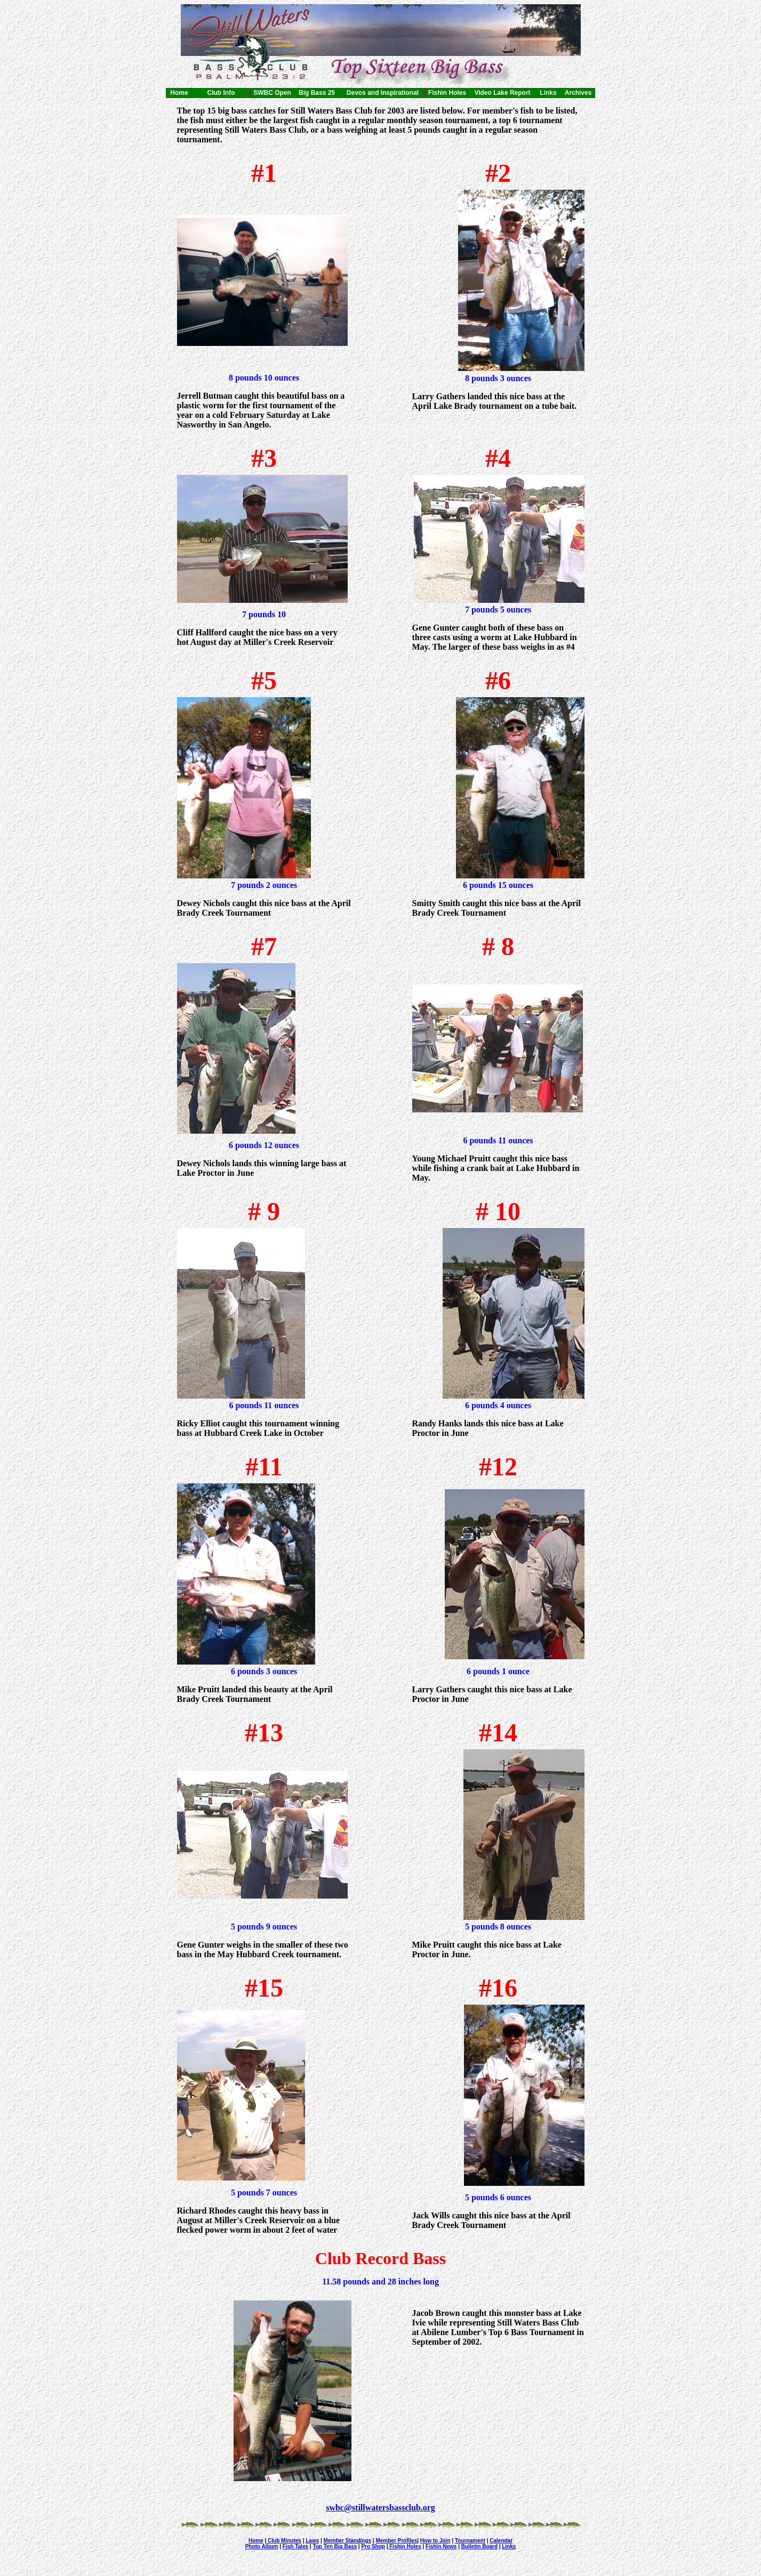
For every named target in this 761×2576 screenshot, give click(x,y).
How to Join (435, 2540)
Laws (312, 2540)
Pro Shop (372, 2546)
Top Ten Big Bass (335, 2546)
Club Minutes (283, 2540)
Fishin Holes (404, 2546)
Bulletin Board (479, 2546)
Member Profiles (396, 2540)
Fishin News (441, 2546)
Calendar (501, 2540)
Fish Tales (295, 2546)
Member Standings (347, 2540)
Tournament (470, 2540)
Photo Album (261, 2546)
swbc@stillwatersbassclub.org (380, 2507)
